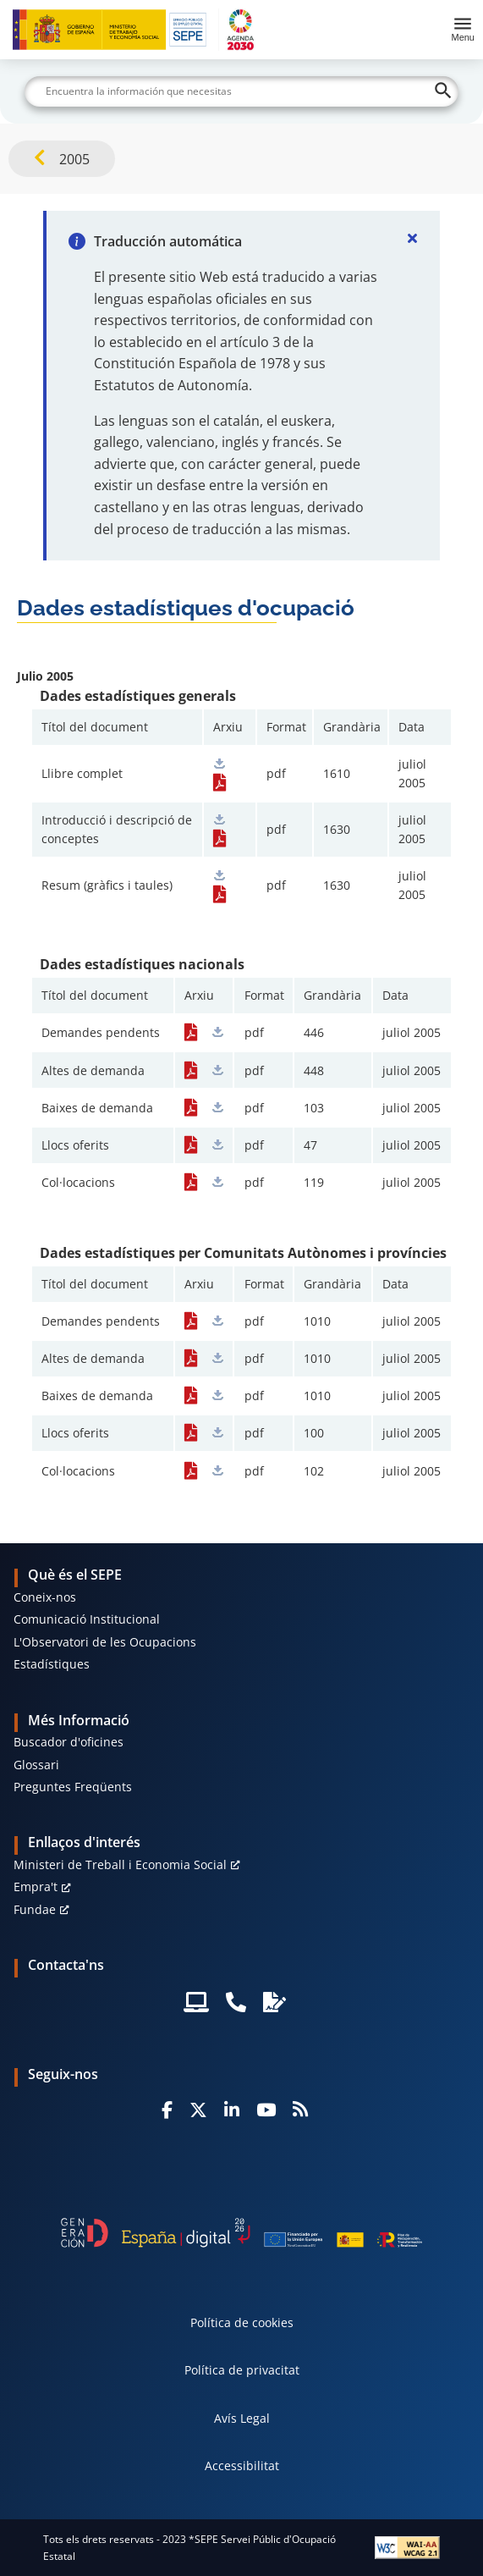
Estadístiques (52, 1664)
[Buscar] (242, 91)
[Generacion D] (241, 2233)
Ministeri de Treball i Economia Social (120, 1864)
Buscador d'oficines (68, 1742)
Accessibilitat (242, 2465)
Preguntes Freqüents (73, 1787)
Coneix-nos (45, 1597)
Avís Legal (242, 2418)
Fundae (35, 1909)
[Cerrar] (413, 238)
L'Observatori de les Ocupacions (105, 1642)
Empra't (36, 1886)
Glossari (36, 1765)
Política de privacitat (241, 2370)
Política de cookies (242, 2322)
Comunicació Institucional (87, 1619)
